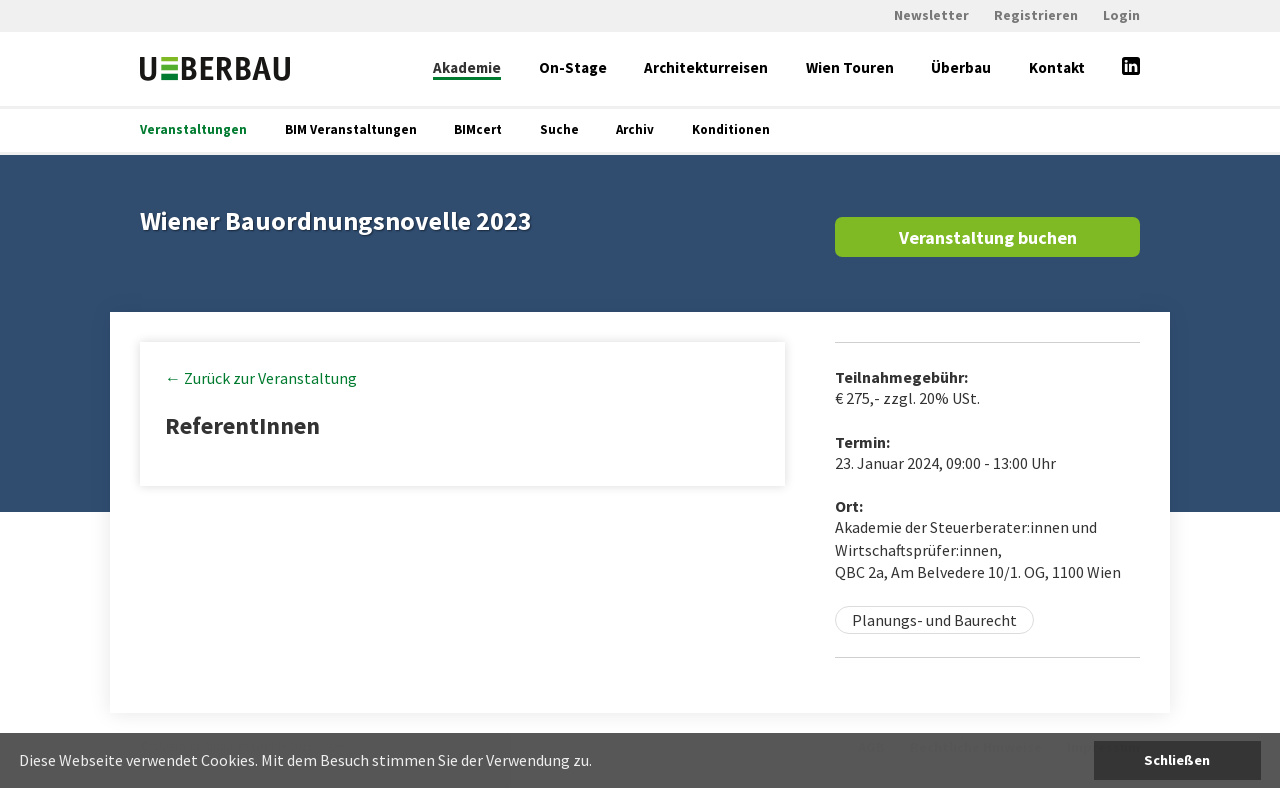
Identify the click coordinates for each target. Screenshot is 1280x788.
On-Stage (573, 67)
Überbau (961, 67)
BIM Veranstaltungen (351, 129)
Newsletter (931, 15)
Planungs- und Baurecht (934, 620)
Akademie (467, 67)
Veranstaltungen (193, 129)
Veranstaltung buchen (988, 237)
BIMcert (478, 129)
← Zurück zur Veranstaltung (261, 378)
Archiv (635, 129)
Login (1121, 15)
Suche (559, 129)
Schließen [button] (1177, 760)
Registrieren (1036, 15)
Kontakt (1057, 67)
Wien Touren (850, 67)
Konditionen (731, 129)
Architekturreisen (706, 67)
